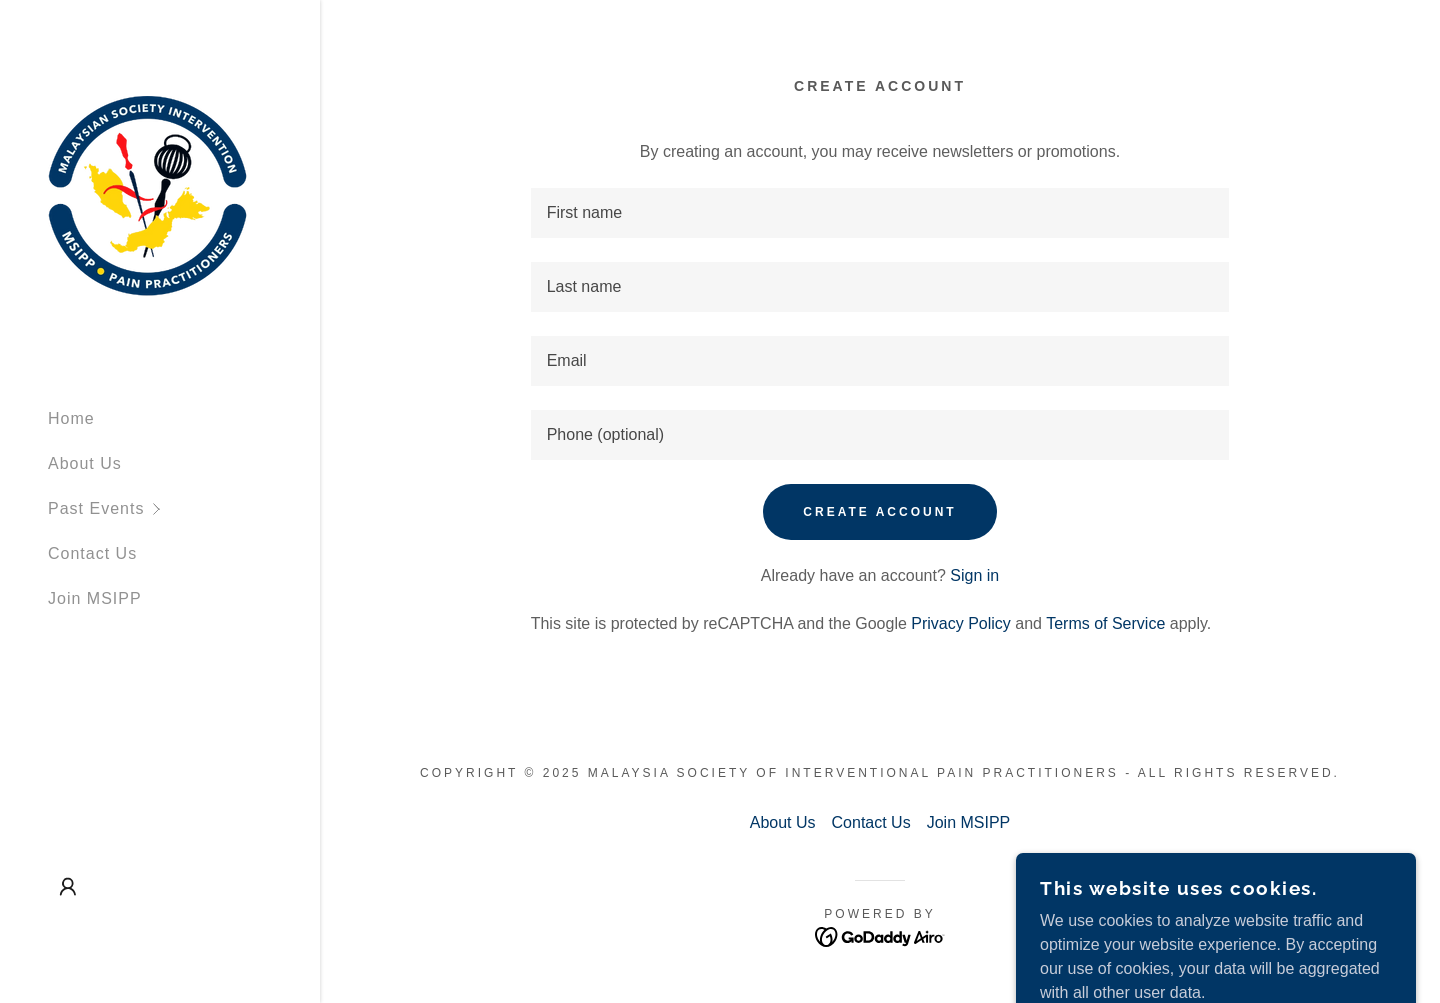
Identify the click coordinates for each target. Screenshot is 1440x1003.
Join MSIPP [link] (95, 598)
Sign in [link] (974, 575)
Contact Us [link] (92, 553)
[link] (148, 194)
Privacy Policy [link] (961, 623)
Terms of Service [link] (1105, 623)
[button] (184, 508)
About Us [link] (85, 463)
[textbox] (880, 213)
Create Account (879, 512)
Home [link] (71, 418)
